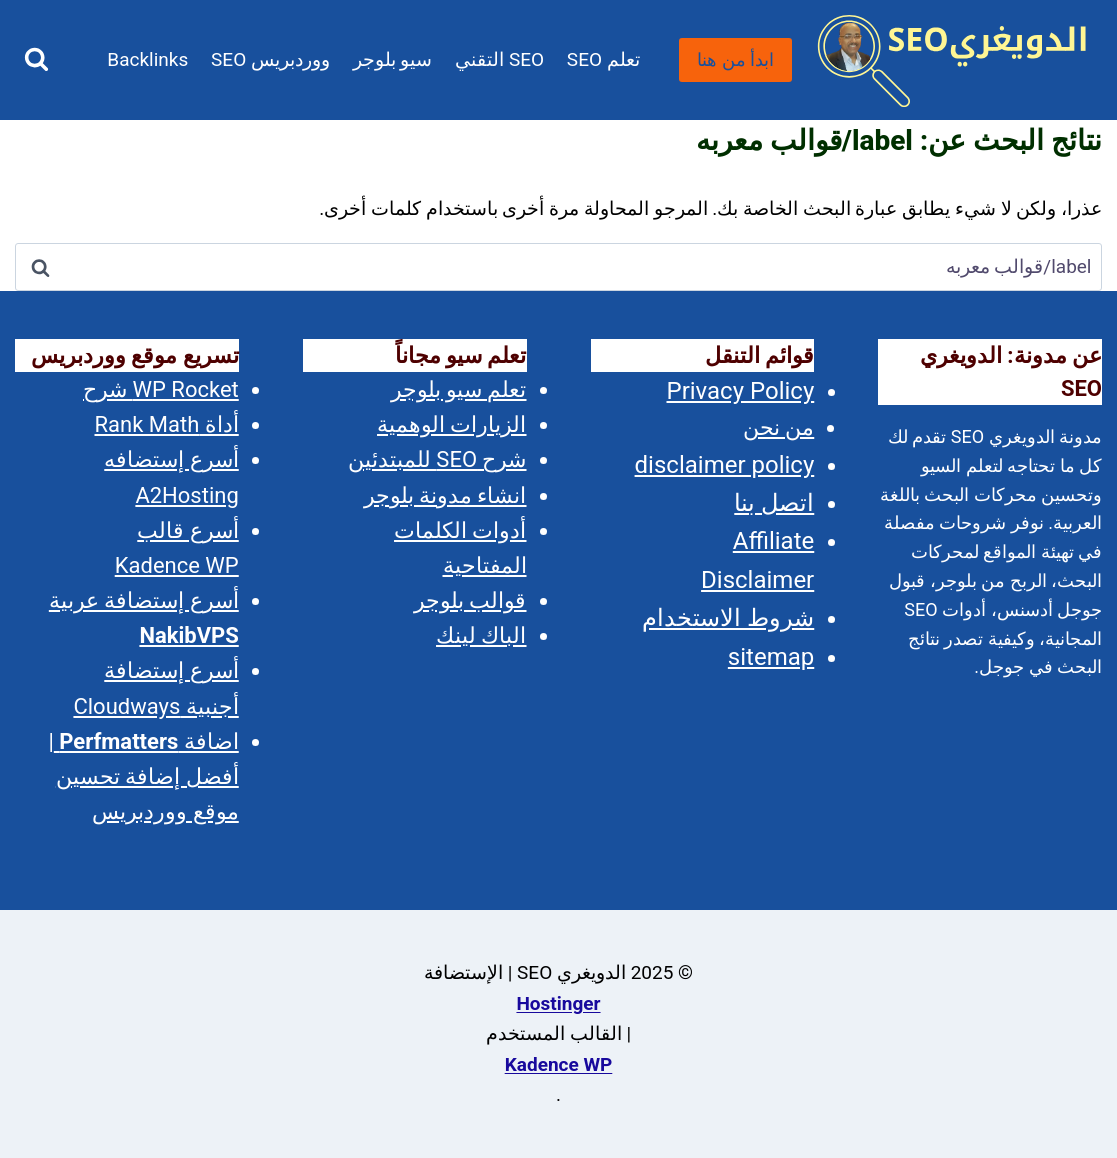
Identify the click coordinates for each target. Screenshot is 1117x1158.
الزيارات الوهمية (451, 424)
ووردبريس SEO (270, 59)
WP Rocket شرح (161, 389)
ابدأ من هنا (735, 59)
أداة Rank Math (167, 424)
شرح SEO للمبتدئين (437, 459)
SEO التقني (499, 59)
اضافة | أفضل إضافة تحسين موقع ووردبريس (143, 776)
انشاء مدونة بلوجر (445, 495)
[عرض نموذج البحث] (36, 60)
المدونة (423, 179)
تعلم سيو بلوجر (459, 389)
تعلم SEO (603, 59)
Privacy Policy (741, 391)
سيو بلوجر (393, 59)
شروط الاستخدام (728, 618)
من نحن (778, 427)
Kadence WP (559, 1064)
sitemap (771, 657)
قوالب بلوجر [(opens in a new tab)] (470, 600)
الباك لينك (481, 635)
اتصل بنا (774, 503)
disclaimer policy (725, 465)
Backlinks (147, 59)
